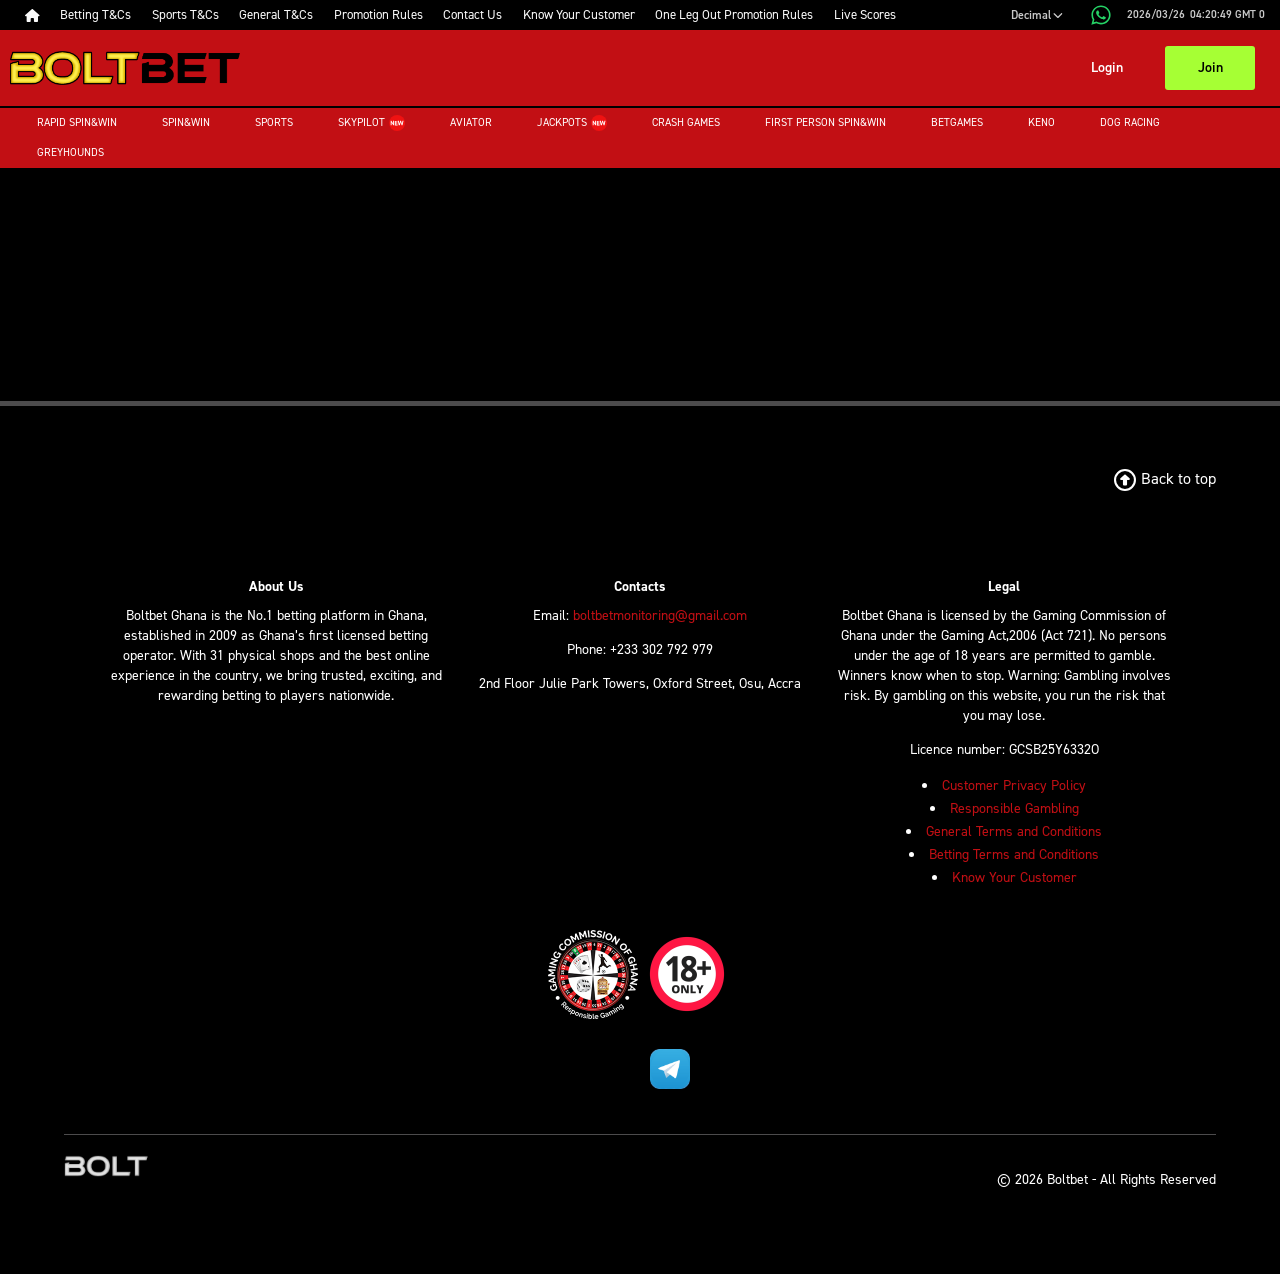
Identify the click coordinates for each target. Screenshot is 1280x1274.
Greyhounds (70, 152)
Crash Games (686, 122)
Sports (274, 122)
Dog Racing (1130, 122)
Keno (1041, 122)
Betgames (957, 122)
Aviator (471, 122)
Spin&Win (186, 122)
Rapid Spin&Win (77, 122)
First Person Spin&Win (825, 122)
